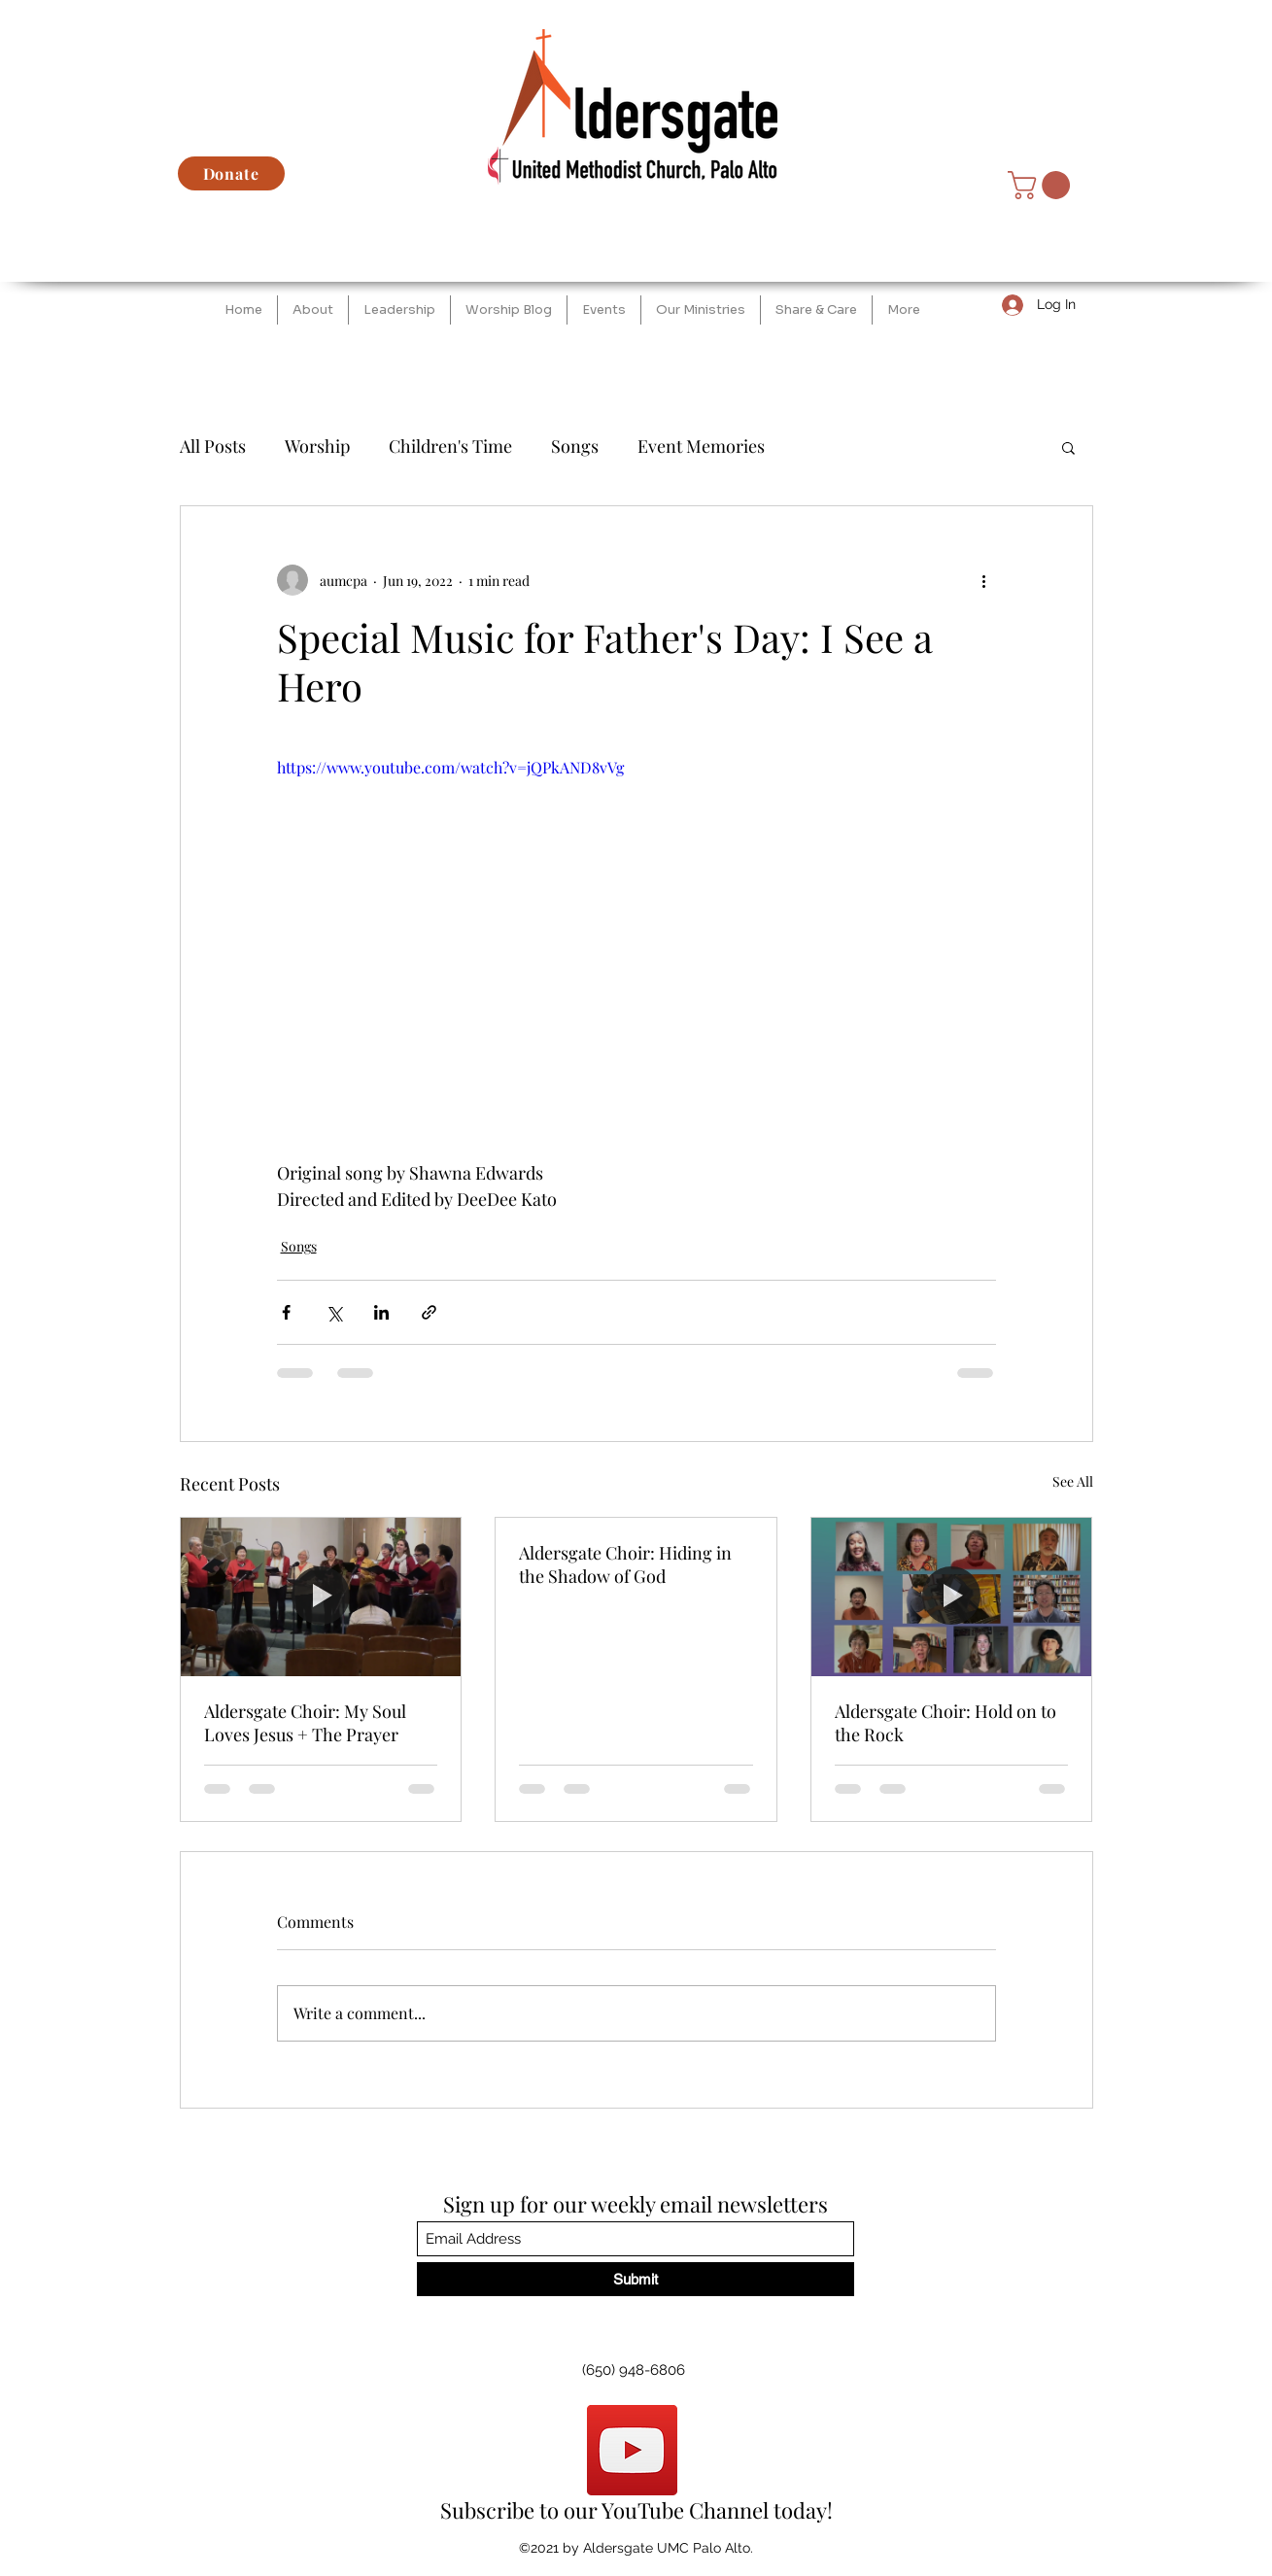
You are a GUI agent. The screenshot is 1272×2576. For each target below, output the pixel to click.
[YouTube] (632, 2450)
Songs (575, 446)
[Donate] (231, 173)
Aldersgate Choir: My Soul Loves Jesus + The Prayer (305, 1723)
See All (1072, 1481)
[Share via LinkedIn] (381, 1312)
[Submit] (635, 2279)
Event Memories (701, 446)
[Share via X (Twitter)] (334, 1312)
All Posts (213, 446)
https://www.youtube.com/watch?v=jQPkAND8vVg (450, 767)
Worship (317, 446)
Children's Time (450, 446)
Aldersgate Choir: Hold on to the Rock (945, 1723)
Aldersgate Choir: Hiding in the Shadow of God (625, 1564)
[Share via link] (429, 1312)
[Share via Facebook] (286, 1312)
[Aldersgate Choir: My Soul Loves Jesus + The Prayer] (321, 1596)
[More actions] (984, 580)
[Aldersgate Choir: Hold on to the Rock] (951, 1596)
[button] (1042, 185)
